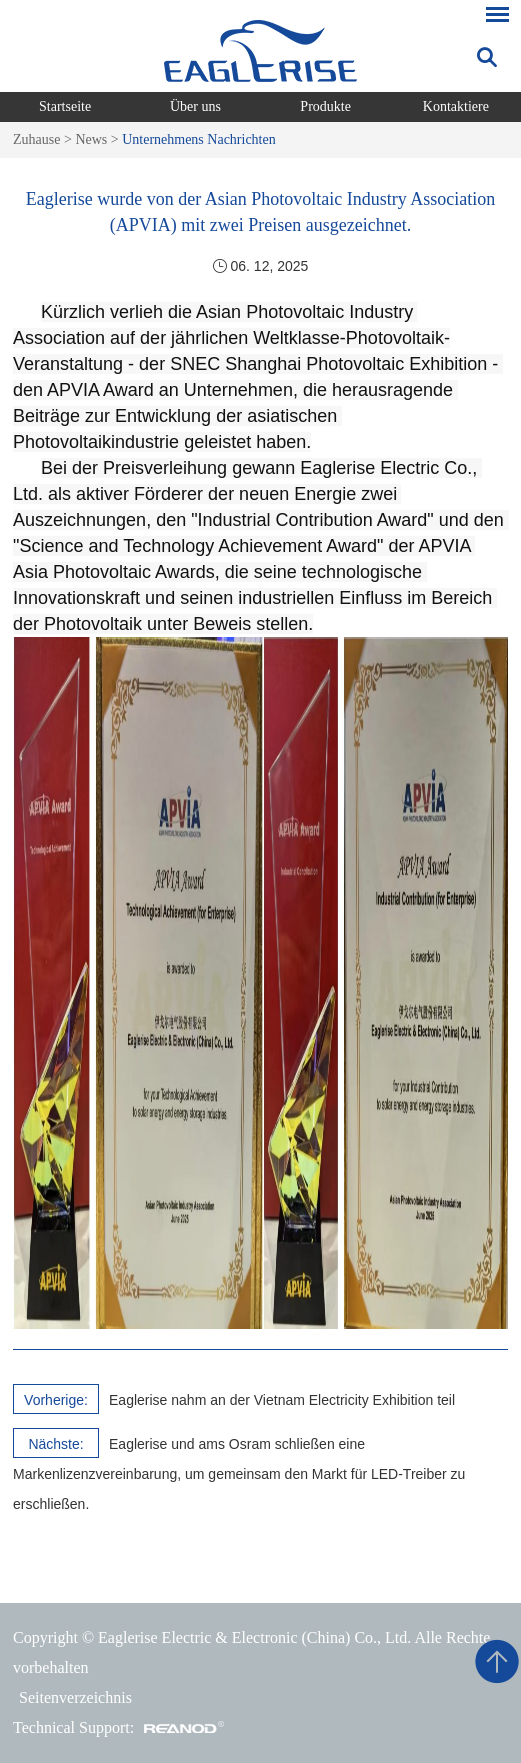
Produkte (325, 106)
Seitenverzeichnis (75, 1697)
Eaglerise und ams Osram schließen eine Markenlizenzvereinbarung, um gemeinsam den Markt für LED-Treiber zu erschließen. (239, 1474)
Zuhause (36, 139)
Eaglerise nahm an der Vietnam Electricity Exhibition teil (282, 1400)
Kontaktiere (456, 106)
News (91, 139)
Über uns (195, 106)
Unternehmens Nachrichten (199, 139)
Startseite (65, 106)
